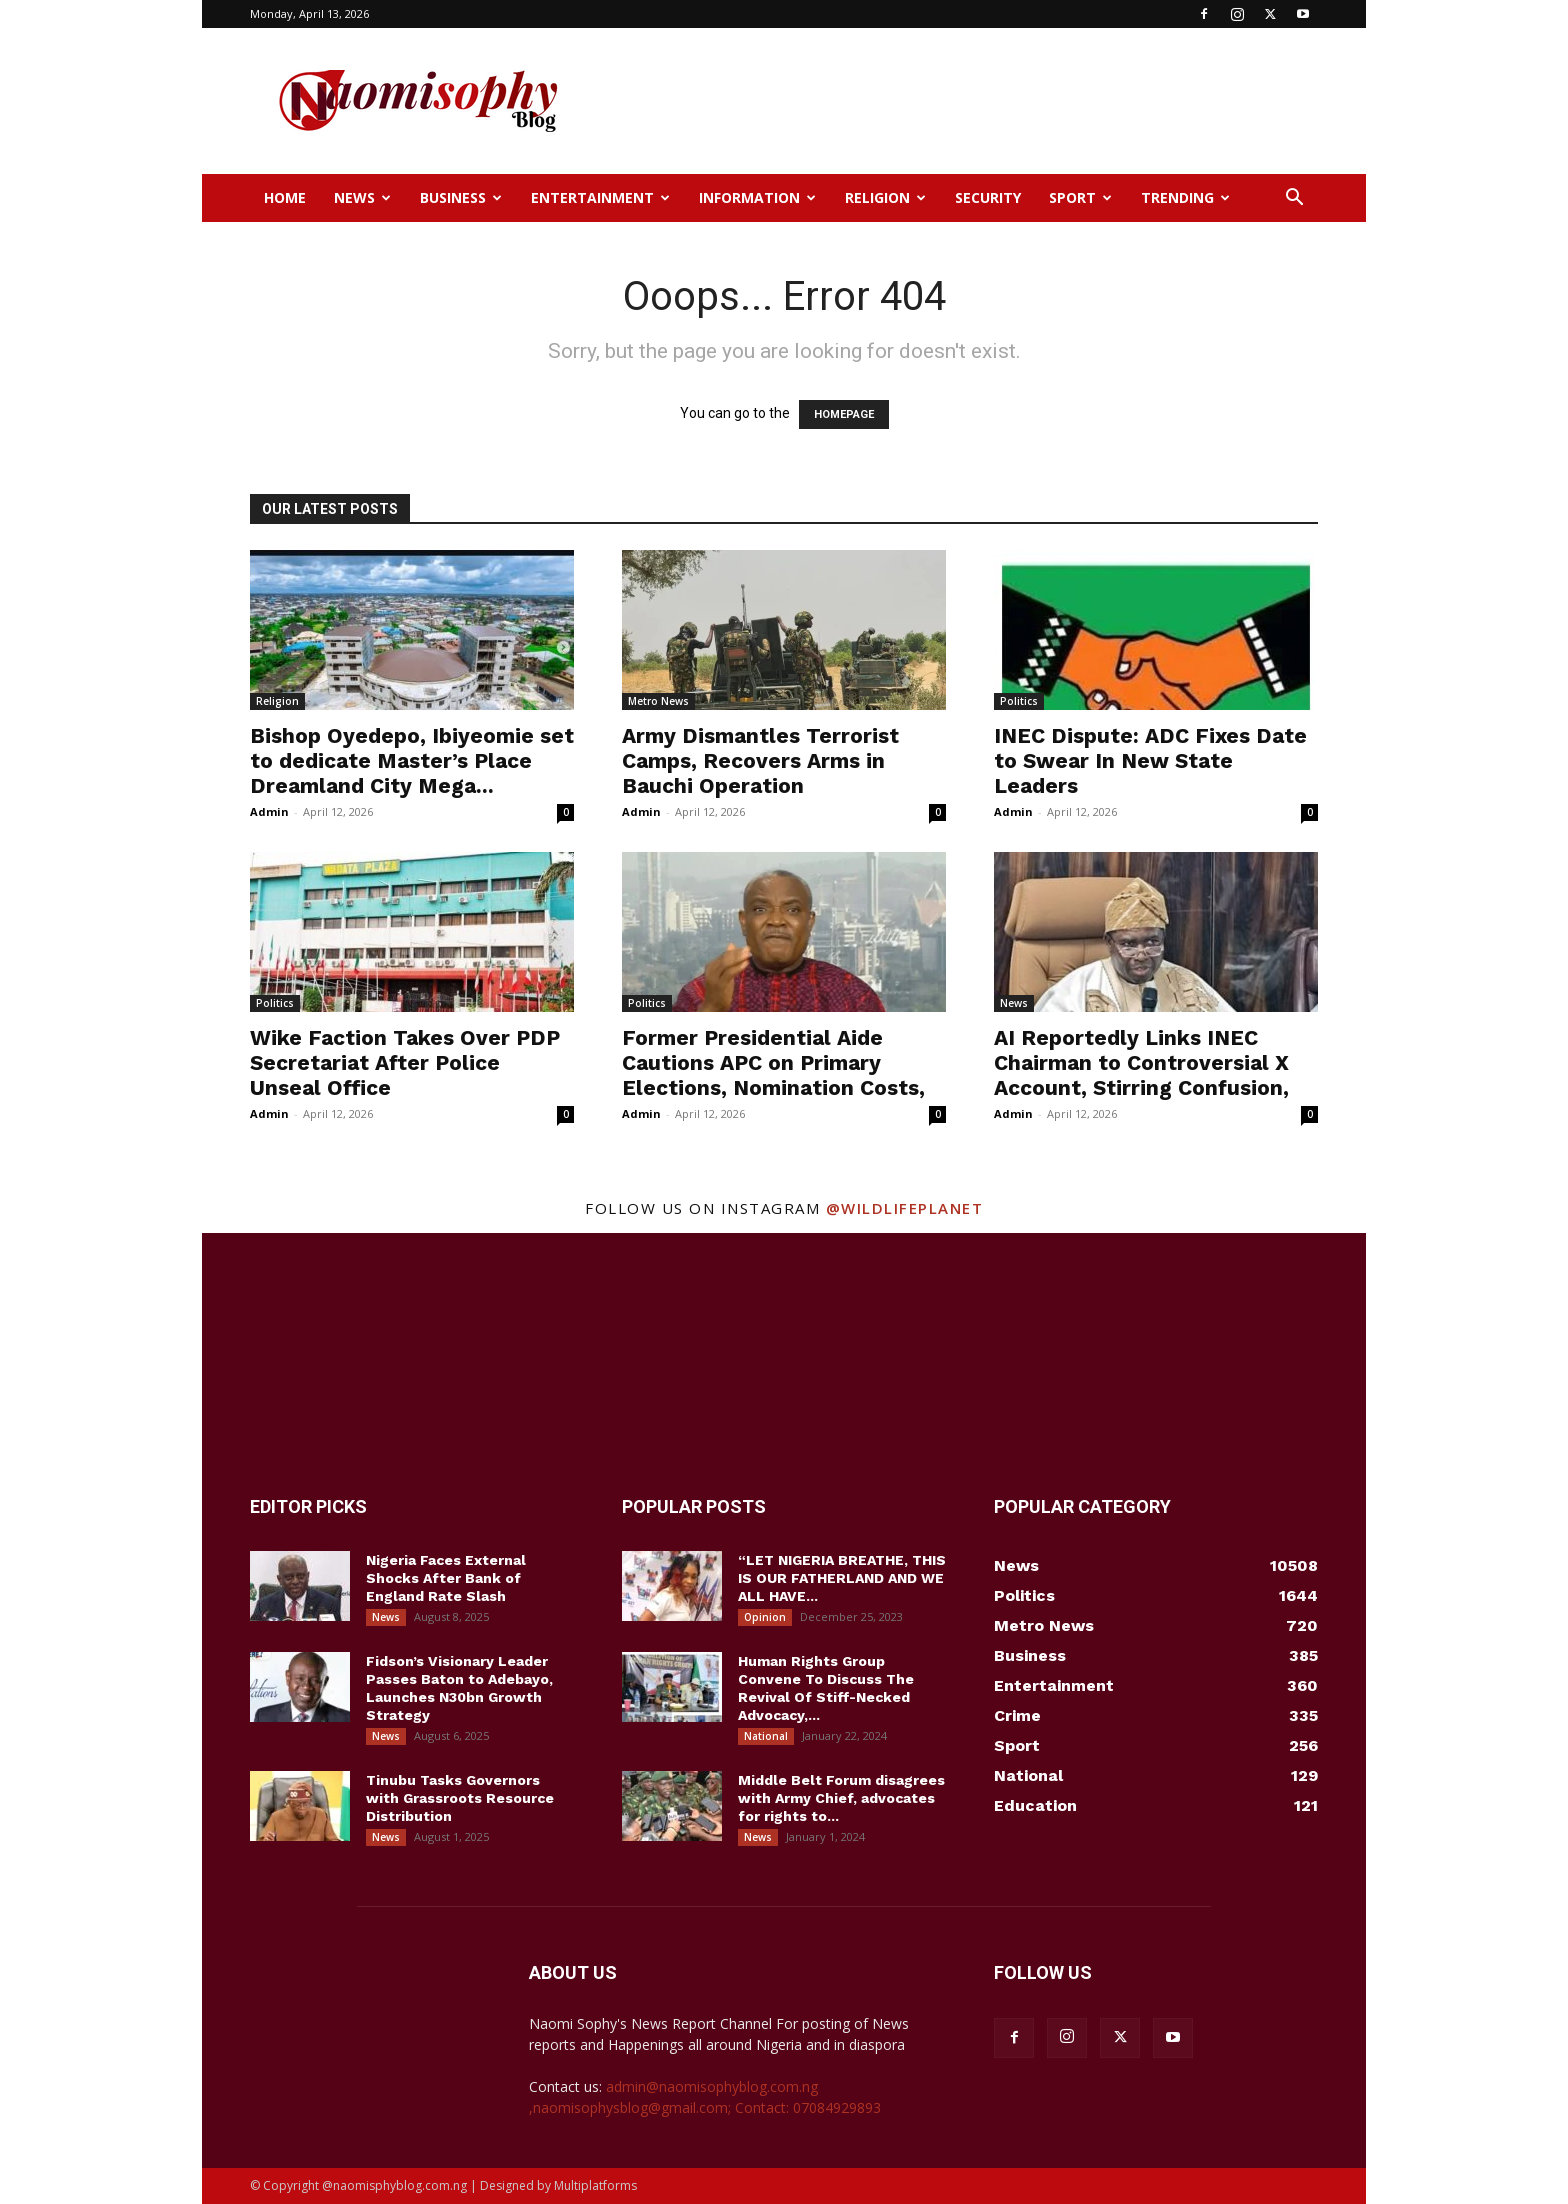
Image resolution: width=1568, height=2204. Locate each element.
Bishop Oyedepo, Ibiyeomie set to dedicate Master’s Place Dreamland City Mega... (412, 760)
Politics (1019, 701)
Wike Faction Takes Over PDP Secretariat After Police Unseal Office (405, 1062)
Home (285, 197)
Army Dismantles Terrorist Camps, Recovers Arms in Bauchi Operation (760, 760)
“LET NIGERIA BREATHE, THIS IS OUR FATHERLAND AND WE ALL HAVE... (842, 1578)
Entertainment (600, 197)
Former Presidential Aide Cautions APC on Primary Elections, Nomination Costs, (773, 1062)
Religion (885, 197)
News (362, 197)
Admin (269, 811)
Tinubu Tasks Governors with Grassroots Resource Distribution (460, 1798)
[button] (1294, 199)
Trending (1185, 197)
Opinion (765, 1617)
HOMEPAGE (844, 414)
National (766, 1736)
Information (757, 197)
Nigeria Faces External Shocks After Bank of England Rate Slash (446, 1578)
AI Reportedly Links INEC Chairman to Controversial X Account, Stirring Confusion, (1141, 1062)
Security (988, 197)
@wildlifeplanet (905, 1208)
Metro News (658, 701)
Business (461, 197)
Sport (1080, 197)
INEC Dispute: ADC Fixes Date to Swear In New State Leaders (1150, 760)
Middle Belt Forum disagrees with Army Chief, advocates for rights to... (841, 1798)
